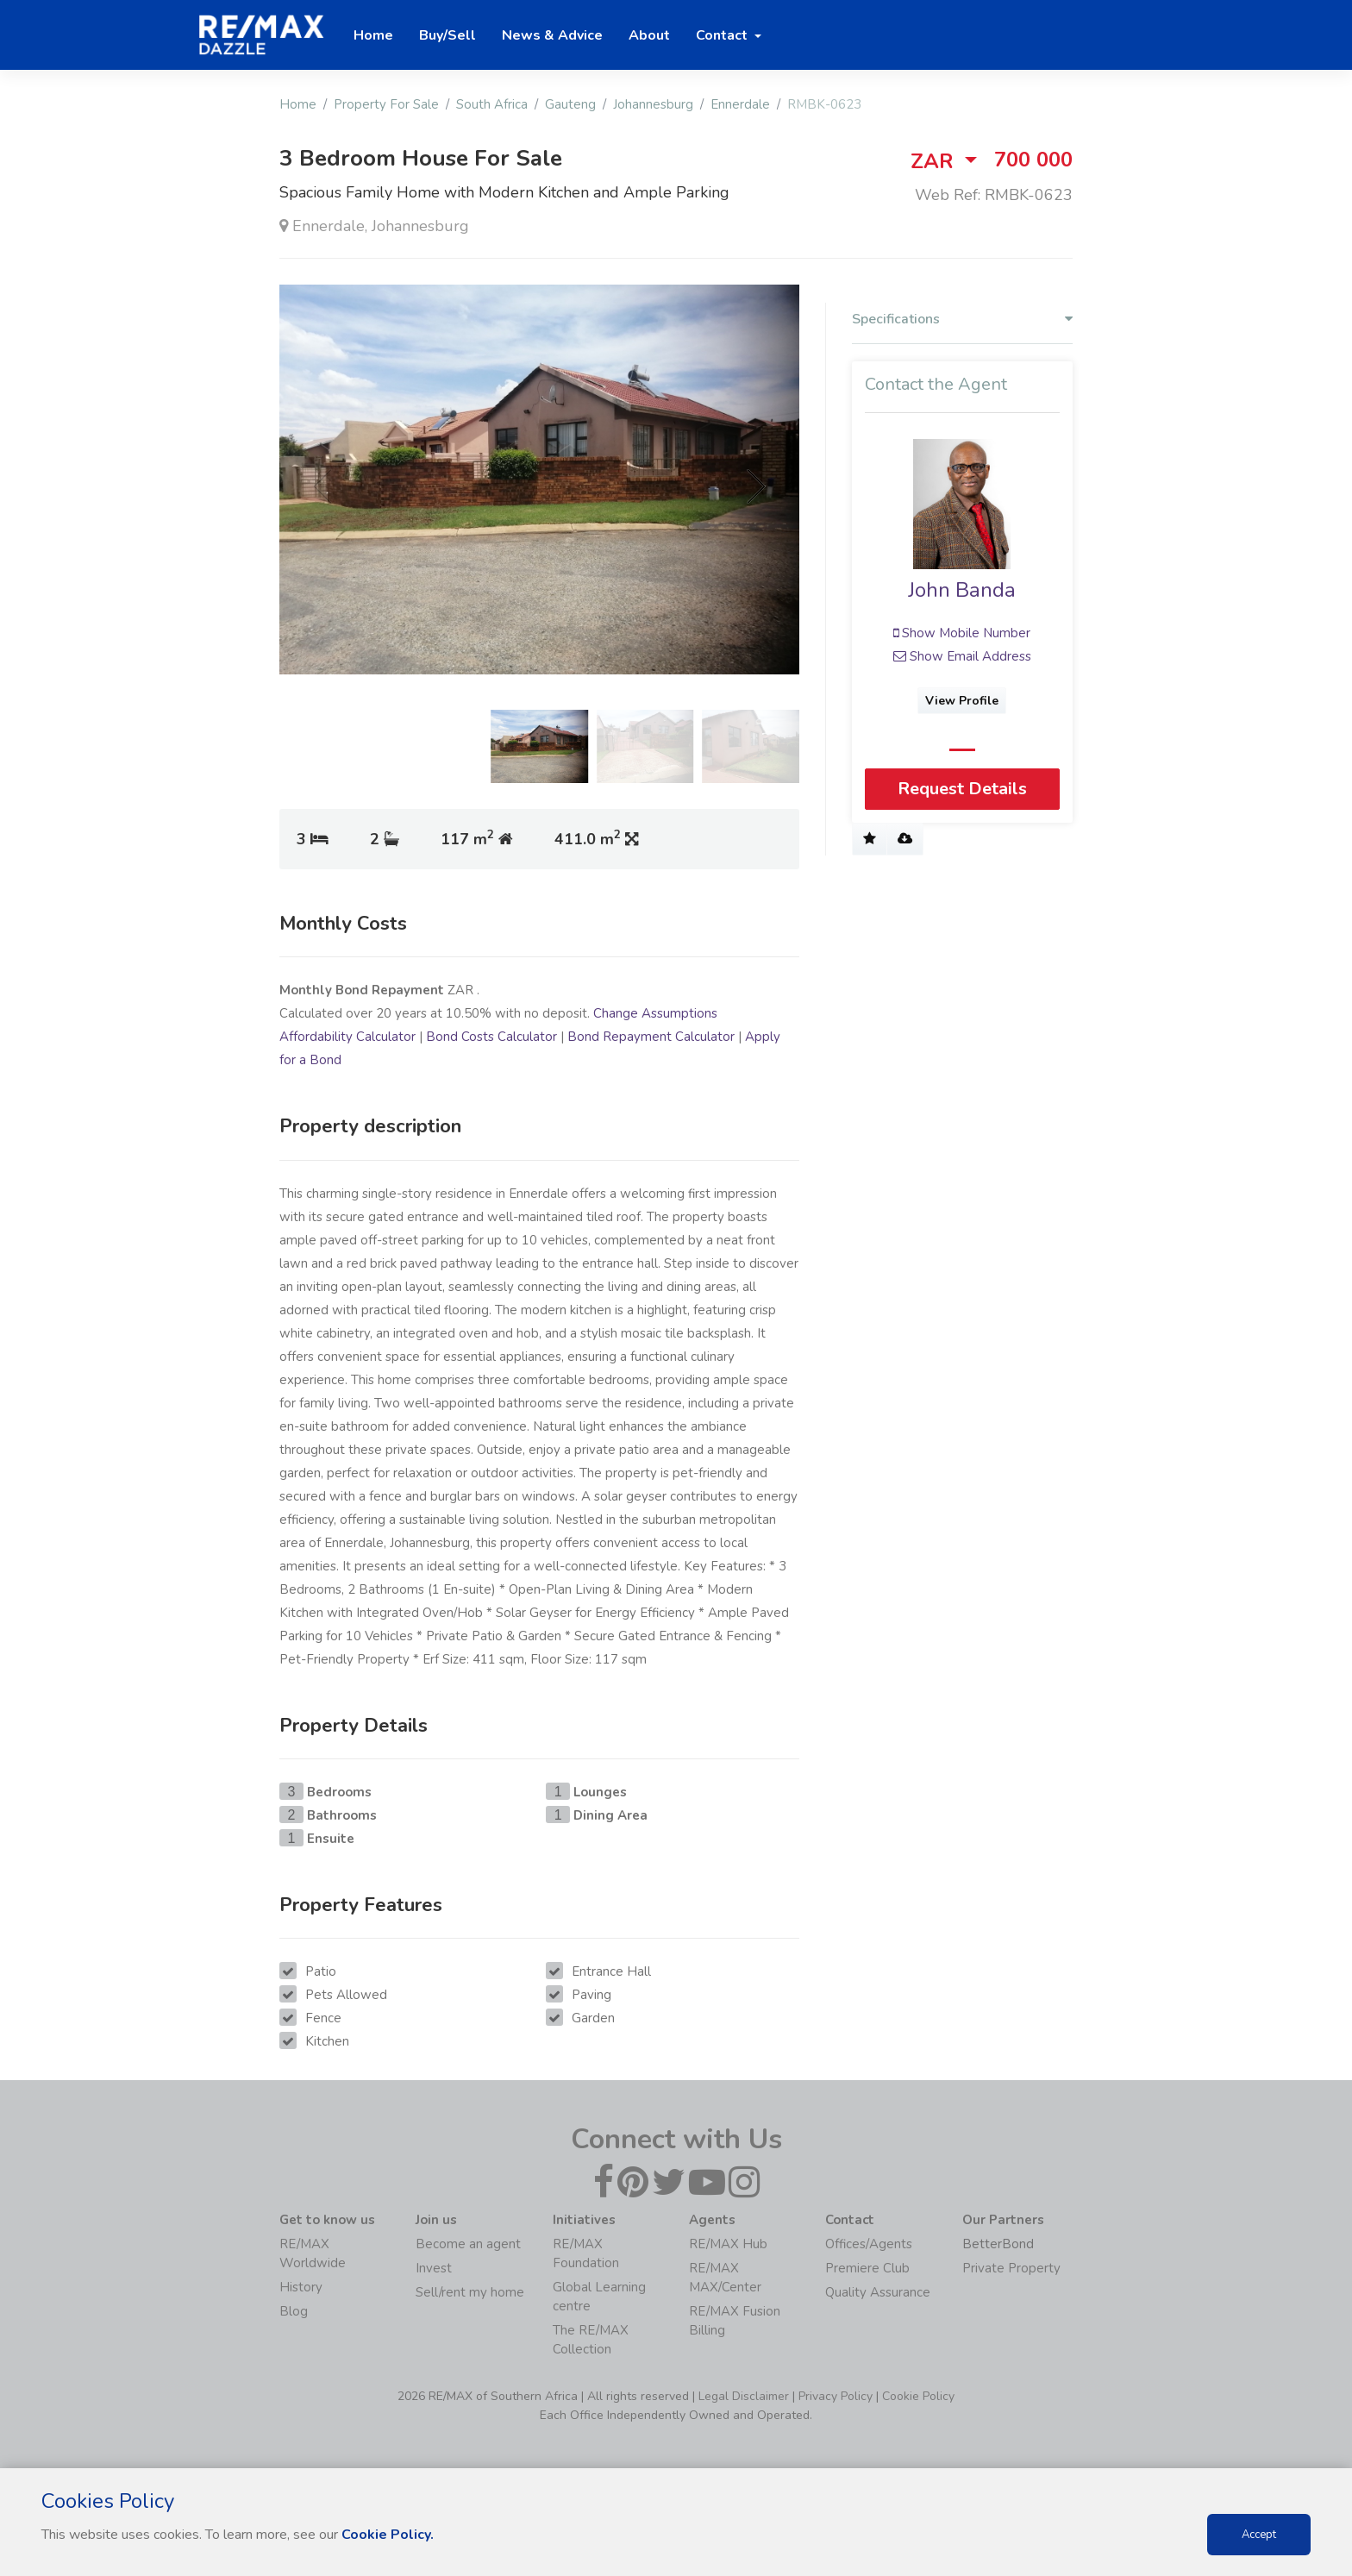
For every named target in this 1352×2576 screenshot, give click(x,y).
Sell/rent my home (470, 2292)
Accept (1259, 2534)
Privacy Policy (835, 2396)
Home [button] (373, 35)
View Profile (962, 701)
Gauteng (570, 104)
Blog (293, 2311)
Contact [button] (723, 35)
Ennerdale (740, 104)
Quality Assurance (877, 2292)
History (300, 2287)
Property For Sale (386, 104)
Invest (434, 2268)
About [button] (649, 35)
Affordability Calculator (347, 1036)
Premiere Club (867, 2268)
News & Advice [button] (552, 35)
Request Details (962, 788)
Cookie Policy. (387, 2534)
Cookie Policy (918, 2396)
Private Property (1011, 2268)
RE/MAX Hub (728, 2244)
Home (297, 104)
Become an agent (468, 2244)
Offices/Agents (868, 2244)
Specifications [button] (962, 319)
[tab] (962, 323)
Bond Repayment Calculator (651, 1036)
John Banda (963, 590)
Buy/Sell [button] (447, 35)
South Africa (492, 104)
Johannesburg (653, 104)
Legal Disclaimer (743, 2396)
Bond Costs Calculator (491, 1036)
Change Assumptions (655, 1013)
